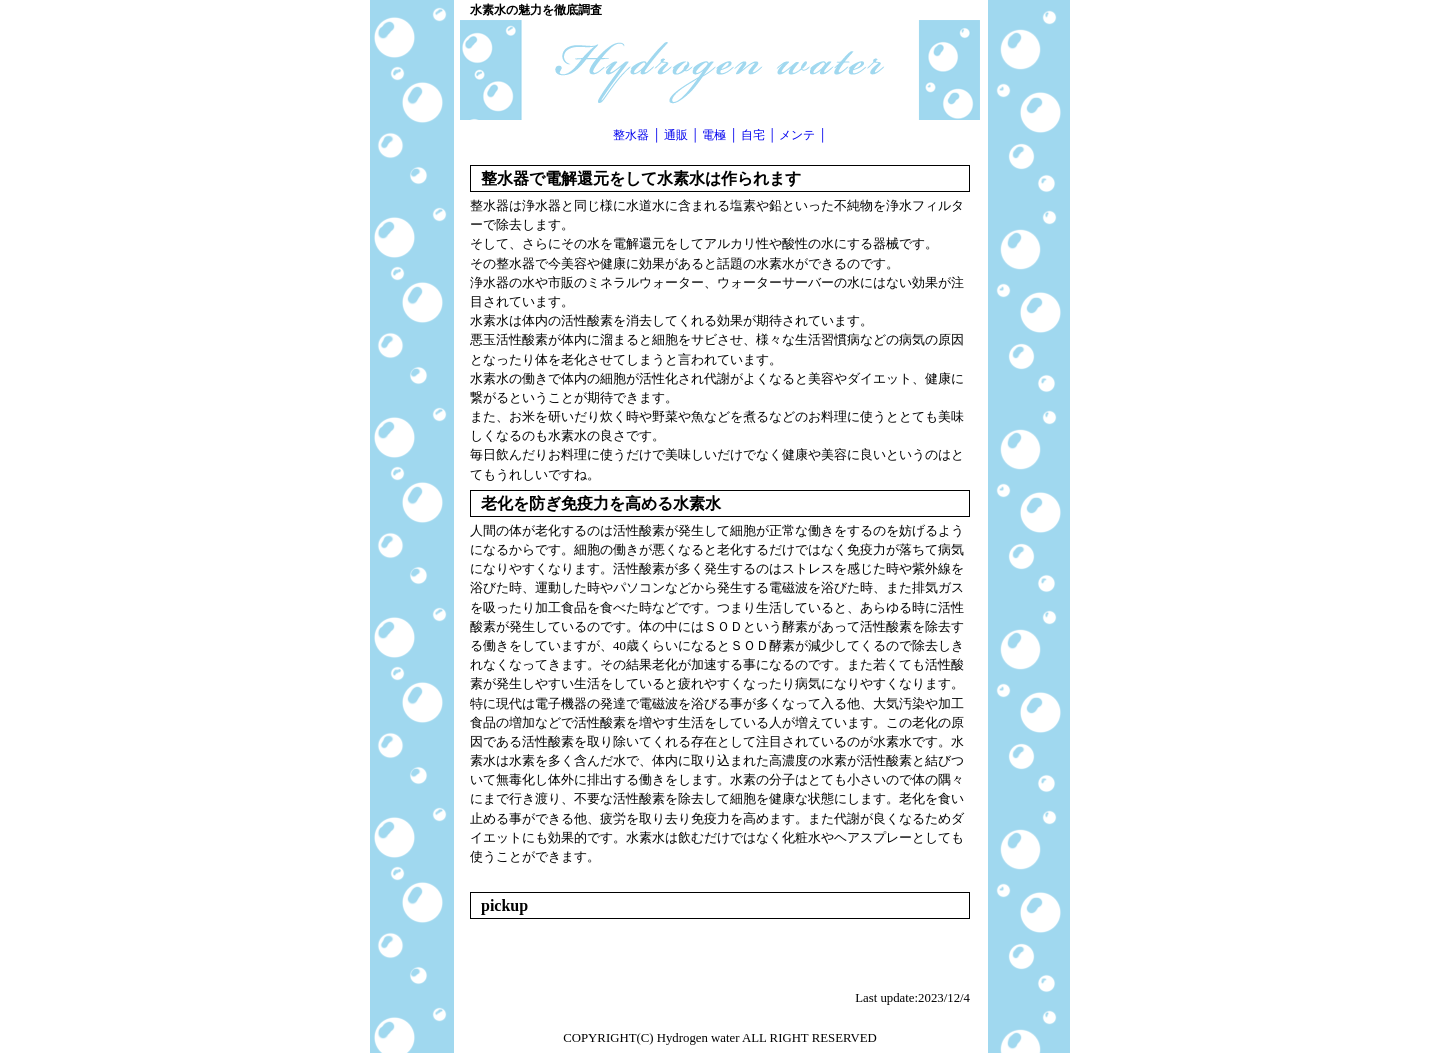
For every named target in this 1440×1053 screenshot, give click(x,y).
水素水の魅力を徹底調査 (536, 10)
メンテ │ (803, 135)
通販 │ (682, 135)
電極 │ (720, 135)
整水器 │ (637, 135)
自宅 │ (759, 135)
